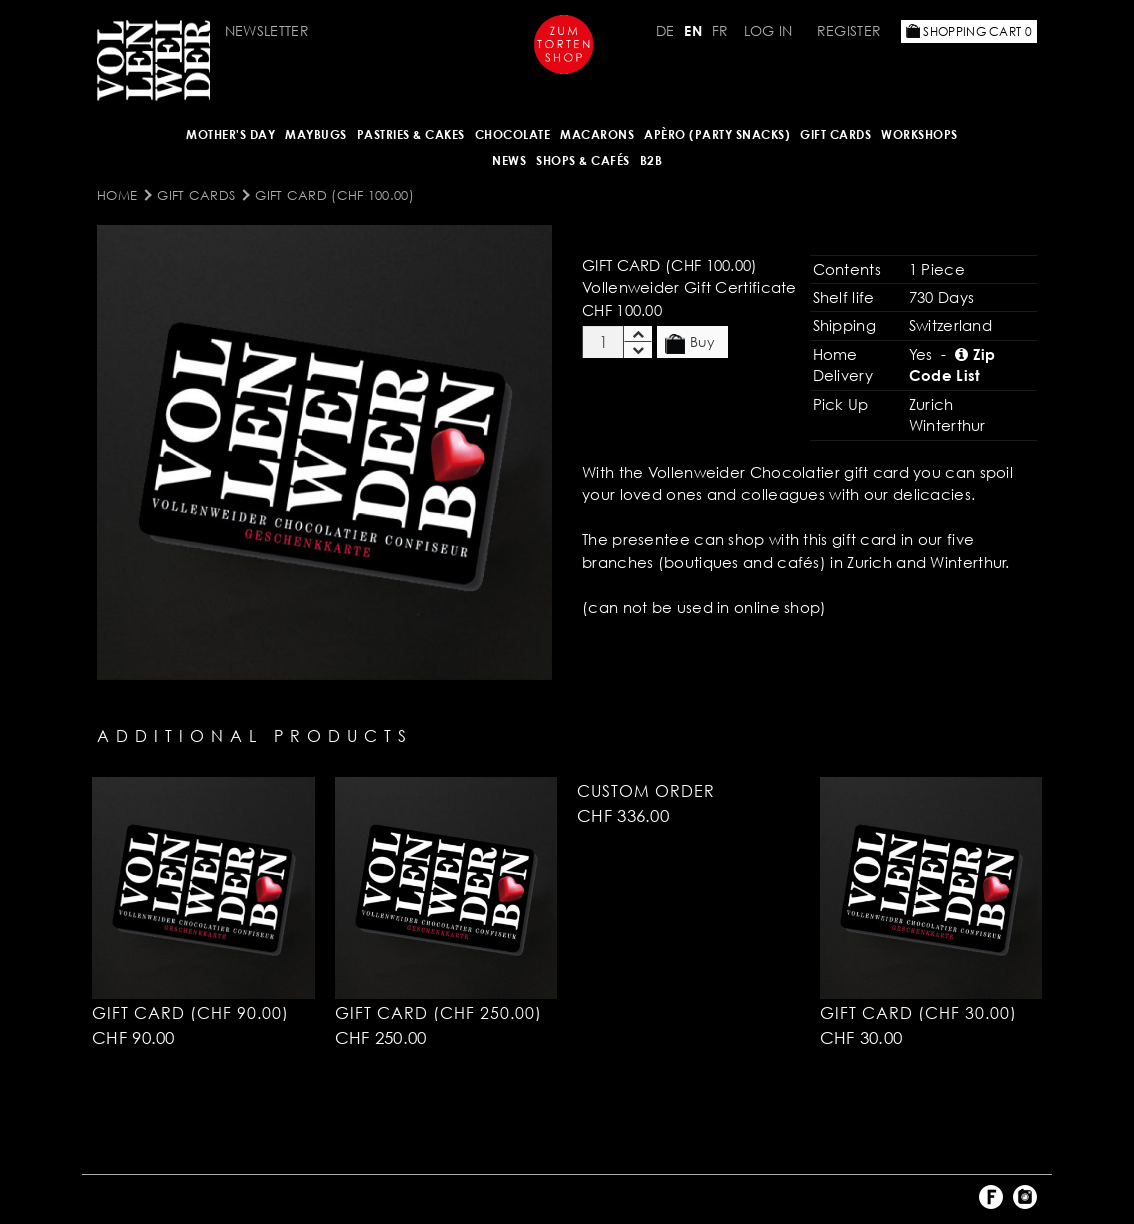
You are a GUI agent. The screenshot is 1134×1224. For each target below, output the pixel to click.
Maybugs (316, 134)
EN (693, 30)
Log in (768, 30)
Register (849, 30)
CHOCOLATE (513, 134)
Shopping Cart (969, 31)
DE (665, 30)
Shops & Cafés (583, 160)
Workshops (919, 134)
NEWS (509, 160)
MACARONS (597, 134)
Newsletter (267, 30)
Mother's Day (230, 134)
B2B (651, 160)
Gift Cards (835, 134)
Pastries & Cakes (411, 134)
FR (720, 30)
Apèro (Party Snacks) (717, 134)
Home (117, 195)
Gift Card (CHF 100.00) (334, 195)
